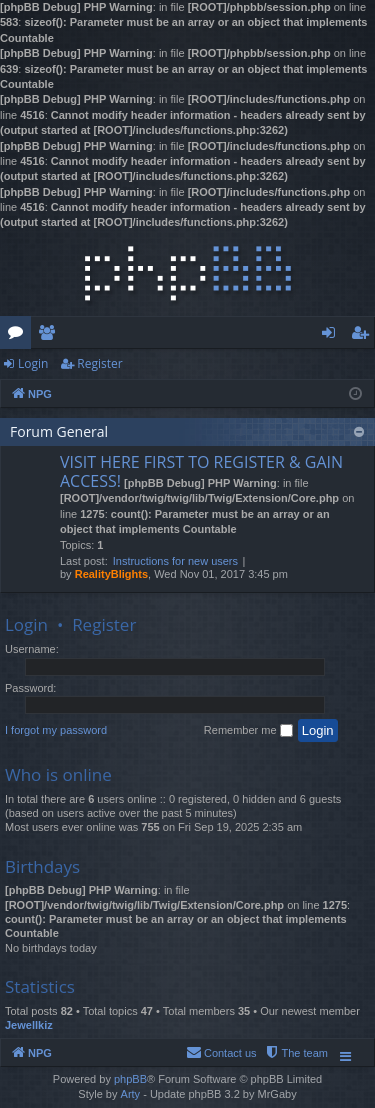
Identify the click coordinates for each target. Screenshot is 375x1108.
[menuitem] (296, 1053)
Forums (19, 336)
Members (50, 336)
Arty (131, 1094)
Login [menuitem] (332, 336)
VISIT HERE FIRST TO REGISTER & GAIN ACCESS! (201, 471)
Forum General (59, 431)
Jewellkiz (29, 1025)
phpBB (130, 1079)
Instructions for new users (175, 561)
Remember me (248, 731)
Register (99, 363)
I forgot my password (56, 730)
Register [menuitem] (364, 336)
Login (33, 363)
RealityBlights (111, 574)
